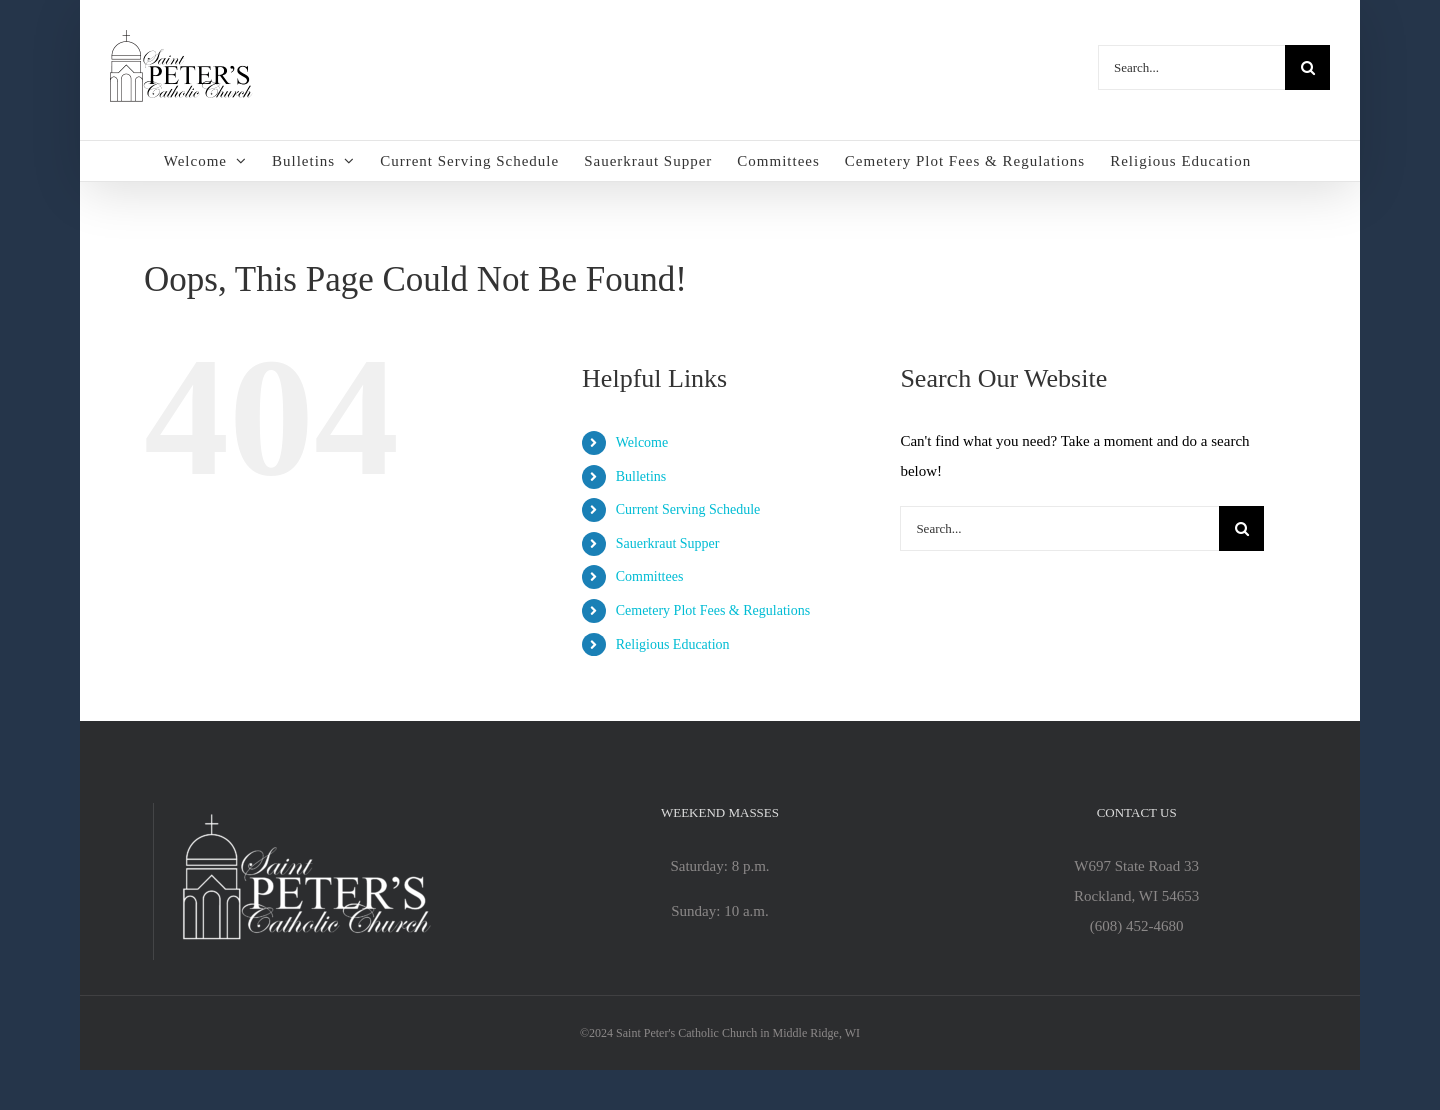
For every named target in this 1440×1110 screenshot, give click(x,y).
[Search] (1307, 67)
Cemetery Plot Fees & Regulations (713, 610)
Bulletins (641, 476)
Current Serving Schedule (688, 509)
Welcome (642, 442)
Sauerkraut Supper (668, 543)
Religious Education (673, 644)
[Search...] (1191, 67)
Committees (650, 576)
